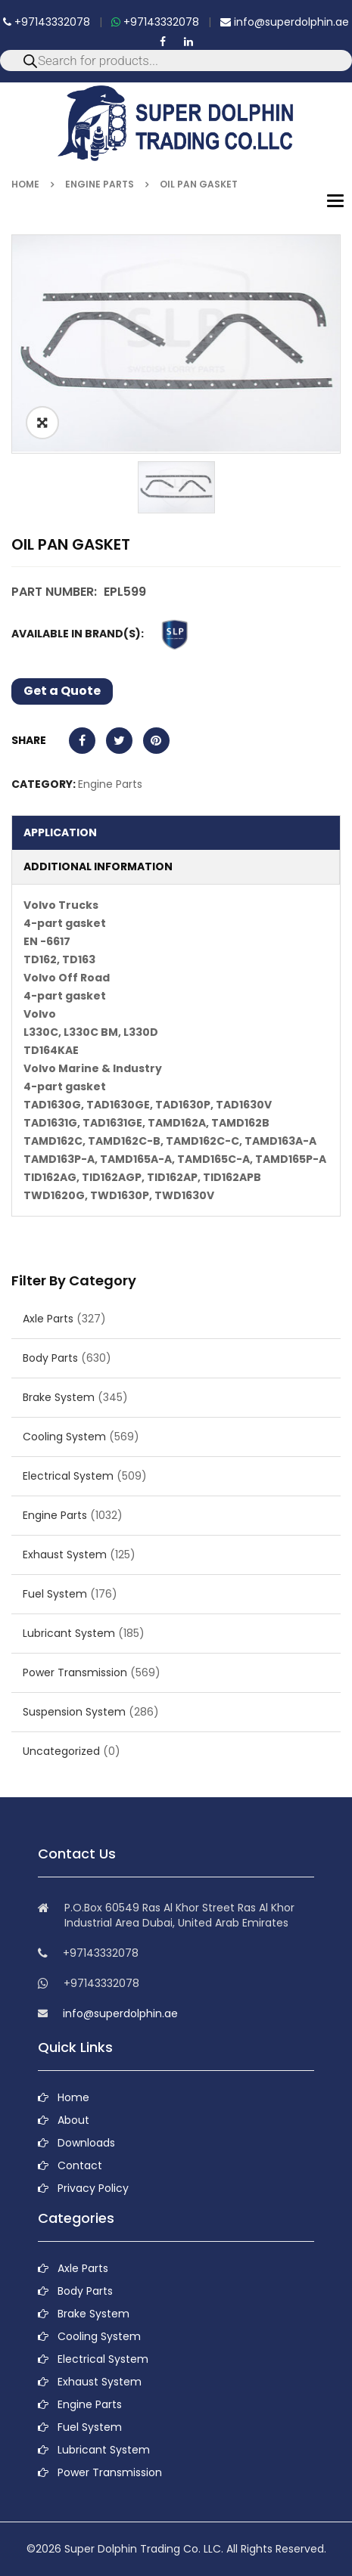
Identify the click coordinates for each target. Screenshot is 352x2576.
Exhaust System (65, 1554)
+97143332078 (46, 21)
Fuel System (55, 1593)
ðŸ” (42, 423)
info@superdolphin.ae (284, 21)
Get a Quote (62, 690)
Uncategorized (61, 1751)
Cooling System (64, 1436)
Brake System (59, 1397)
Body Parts (50, 1357)
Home (25, 184)
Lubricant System (69, 1633)
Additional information (98, 866)
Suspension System (74, 1711)
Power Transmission (75, 1672)
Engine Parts (99, 184)
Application (60, 832)
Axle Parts (48, 1318)
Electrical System (68, 1475)
